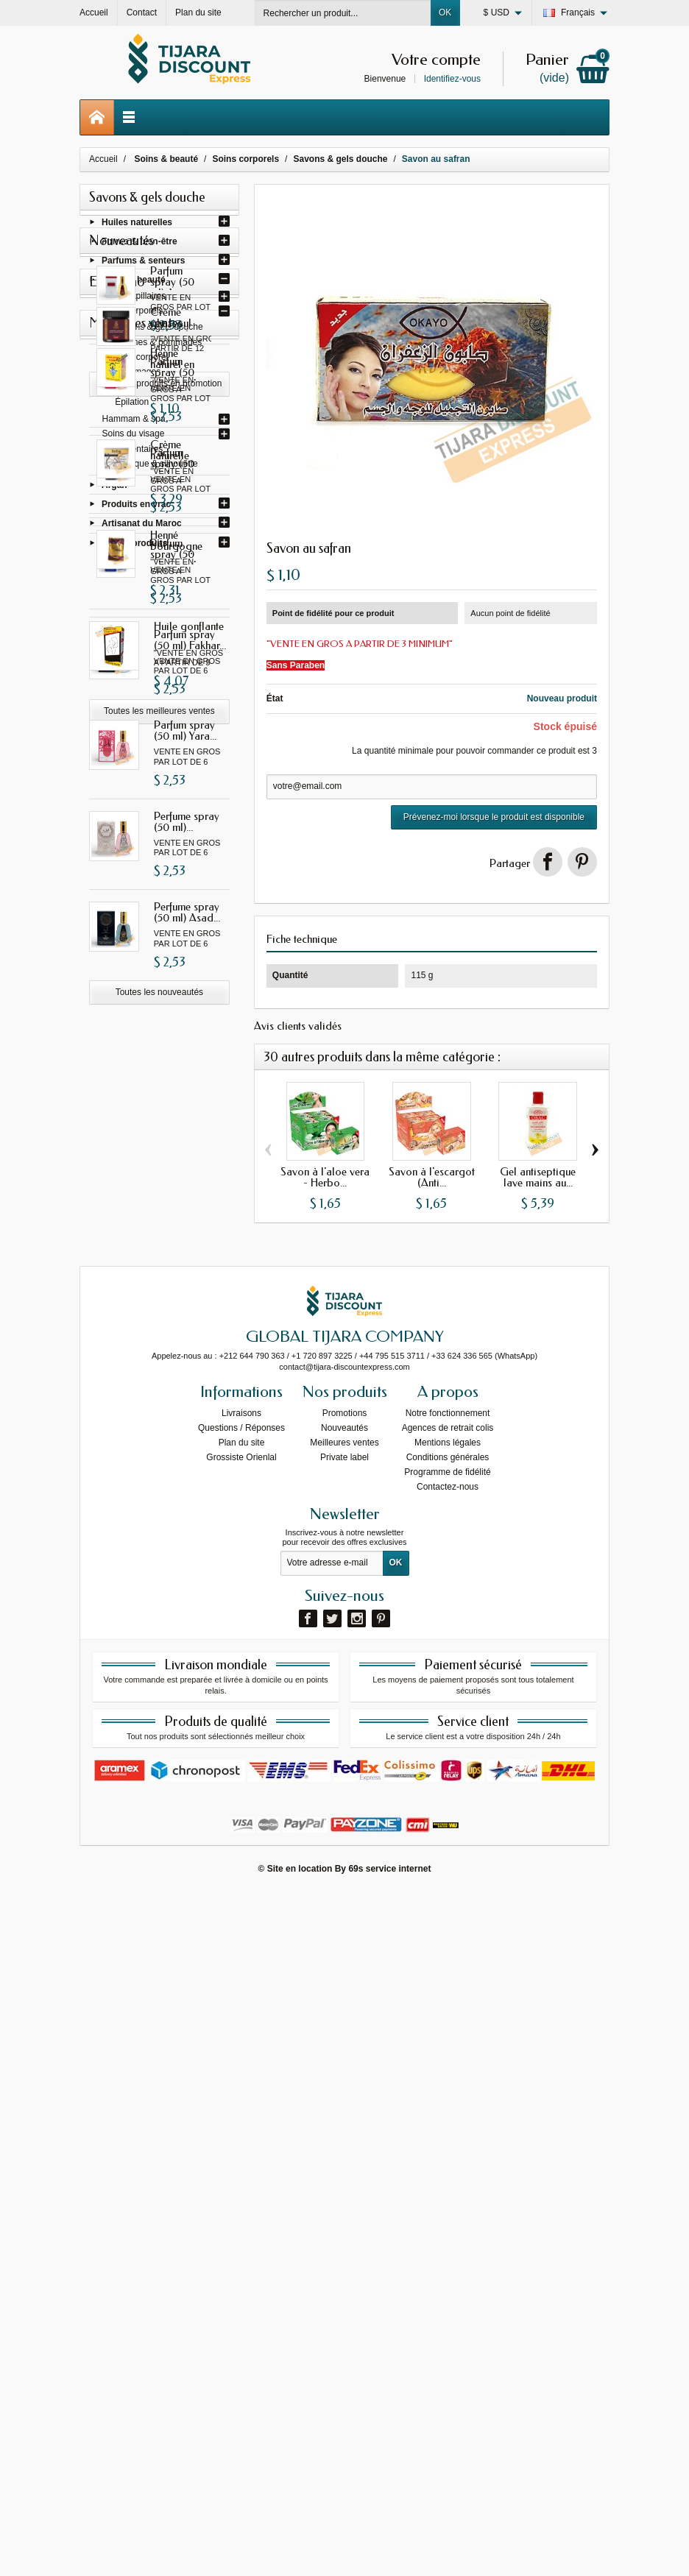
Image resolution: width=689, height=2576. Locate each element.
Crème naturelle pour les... (190, 1656)
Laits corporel (141, 360)
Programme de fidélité (447, 2155)
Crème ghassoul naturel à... (191, 1418)
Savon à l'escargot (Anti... (432, 1177)
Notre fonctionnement (448, 2096)
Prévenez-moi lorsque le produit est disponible (493, 817)
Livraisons (241, 2096)
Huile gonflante (189, 1832)
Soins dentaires (132, 452)
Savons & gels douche (158, 330)
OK (445, 12)
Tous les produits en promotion (162, 1485)
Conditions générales (448, 2140)
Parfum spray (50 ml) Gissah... (190, 713)
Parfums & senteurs (143, 264)
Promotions (344, 2096)
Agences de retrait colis (448, 2111)
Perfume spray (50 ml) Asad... (187, 1259)
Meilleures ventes (344, 2125)
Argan (114, 489)
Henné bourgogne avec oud (180, 1752)
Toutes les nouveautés (159, 1339)
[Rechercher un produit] (343, 13)
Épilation (132, 405)
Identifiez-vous (452, 78)
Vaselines (133, 391)
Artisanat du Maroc (142, 527)
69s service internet (389, 2552)
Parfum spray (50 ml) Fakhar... (190, 986)
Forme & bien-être (139, 244)
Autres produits (134, 546)
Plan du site (242, 2125)
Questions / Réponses (241, 2111)
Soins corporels (132, 314)
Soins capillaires (134, 299)
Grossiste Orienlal (241, 2140)
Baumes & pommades (158, 346)
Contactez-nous (447, 2170)
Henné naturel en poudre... (191, 1565)
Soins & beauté (134, 283)
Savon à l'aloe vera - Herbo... (325, 1177)
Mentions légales (447, 2125)
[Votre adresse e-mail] (332, 2246)
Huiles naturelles (137, 225)
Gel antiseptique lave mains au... (538, 1177)
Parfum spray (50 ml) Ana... (184, 623)
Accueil (103, 159)
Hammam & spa (134, 422)
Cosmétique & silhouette (150, 467)
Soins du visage (133, 437)
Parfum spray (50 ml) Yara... (185, 1077)
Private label (344, 2140)
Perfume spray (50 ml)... (186, 1168)
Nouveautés (344, 2111)
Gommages (137, 375)
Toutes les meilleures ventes (159, 1917)
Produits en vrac (136, 508)
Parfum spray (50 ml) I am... (185, 805)
